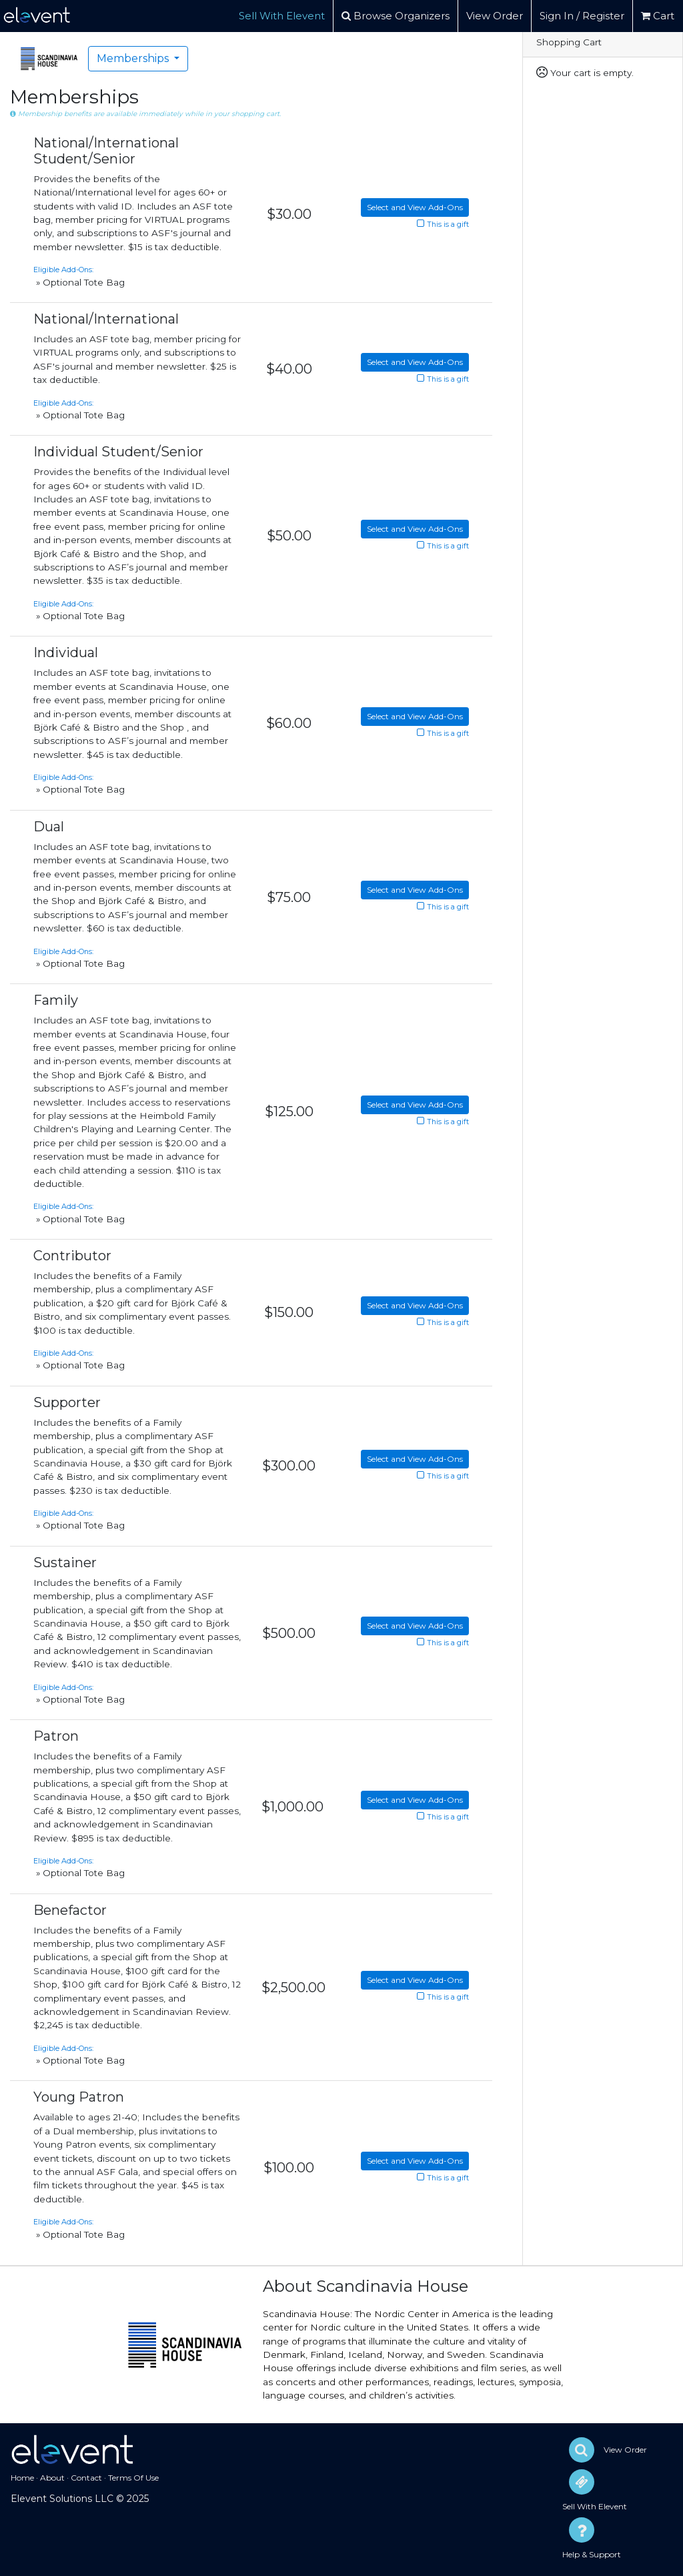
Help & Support (591, 2554)
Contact (86, 2478)
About (52, 2478)
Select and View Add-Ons (415, 207)
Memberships (134, 58)
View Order (494, 15)
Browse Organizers (396, 15)
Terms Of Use (133, 2478)
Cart (657, 15)
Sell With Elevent (282, 15)
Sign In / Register (582, 15)
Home (22, 2478)
